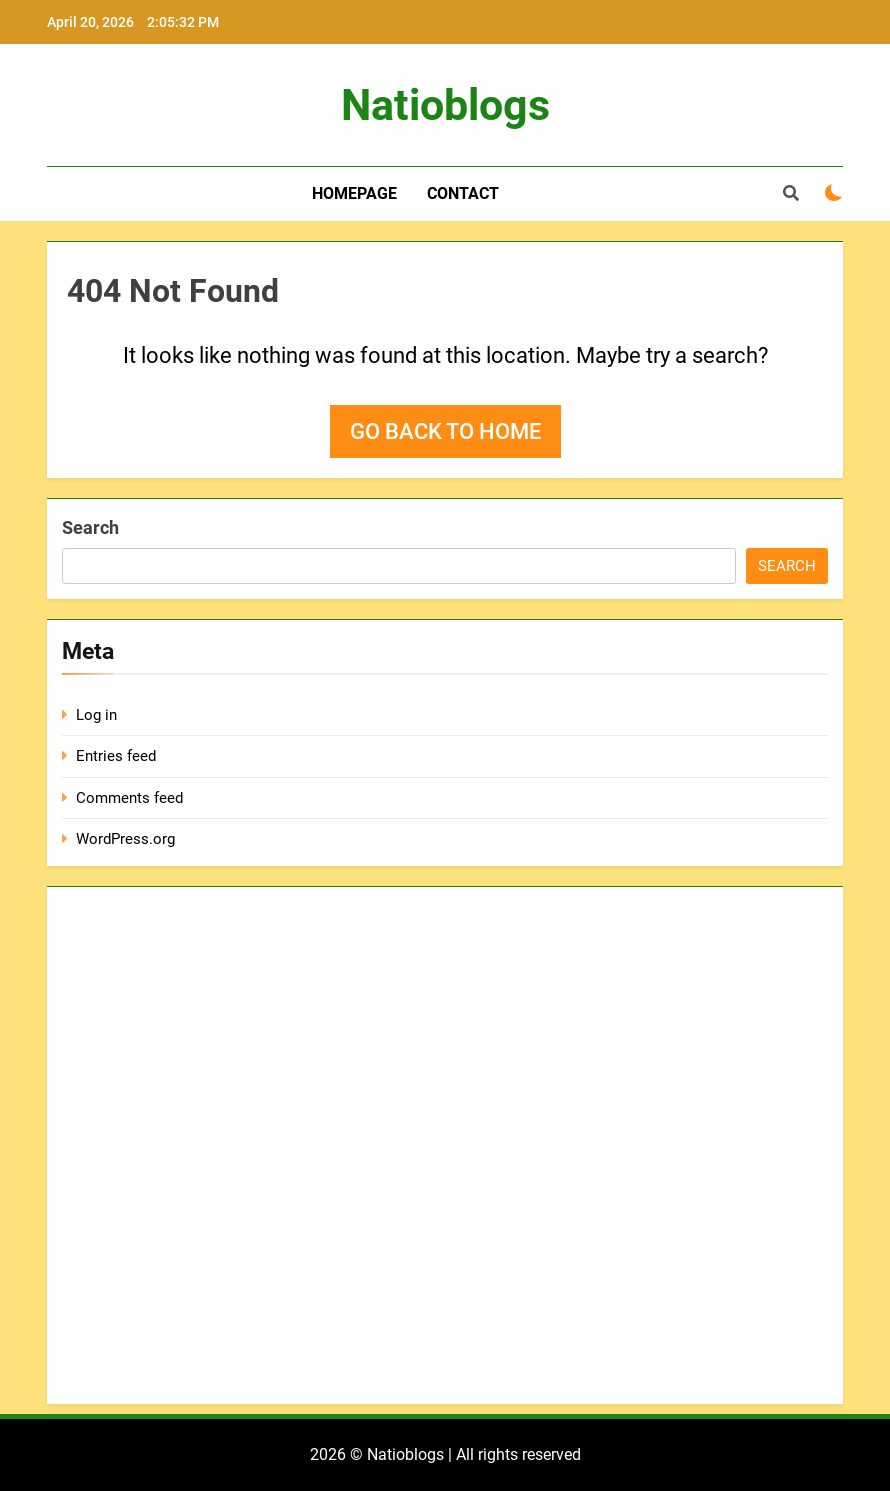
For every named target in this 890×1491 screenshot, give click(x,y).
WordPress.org (125, 839)
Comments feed (129, 798)
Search (90, 527)
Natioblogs (445, 105)
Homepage (354, 193)
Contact (463, 193)
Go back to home (445, 431)
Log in (96, 715)
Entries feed (116, 756)
